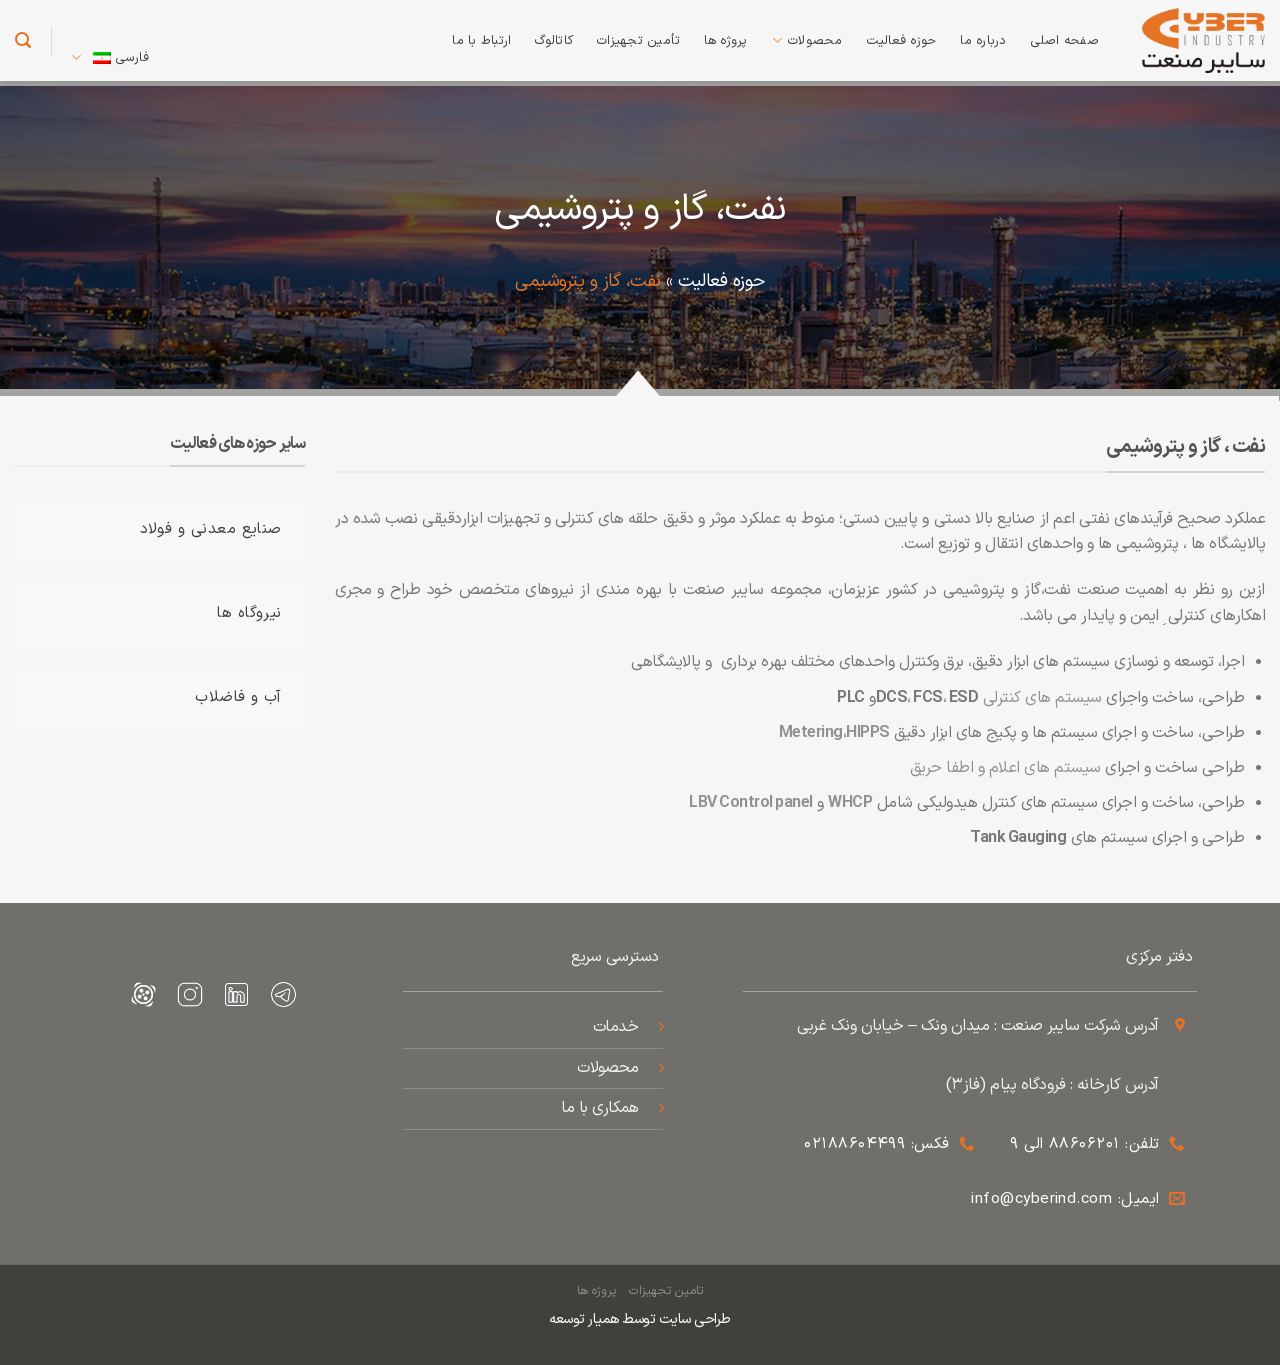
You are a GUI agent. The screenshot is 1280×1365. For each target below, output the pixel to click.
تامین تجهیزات (666, 1291)
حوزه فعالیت (902, 40)
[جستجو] (23, 40)
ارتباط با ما (481, 40)
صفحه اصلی (1065, 40)
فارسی (110, 58)
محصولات (807, 41)
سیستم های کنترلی (1042, 698)
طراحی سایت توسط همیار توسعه (640, 1319)
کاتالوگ (554, 40)
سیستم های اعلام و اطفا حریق (1005, 768)
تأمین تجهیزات (638, 40)
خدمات (616, 1027)
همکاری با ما (598, 1108)
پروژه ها (725, 40)
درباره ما (983, 40)
